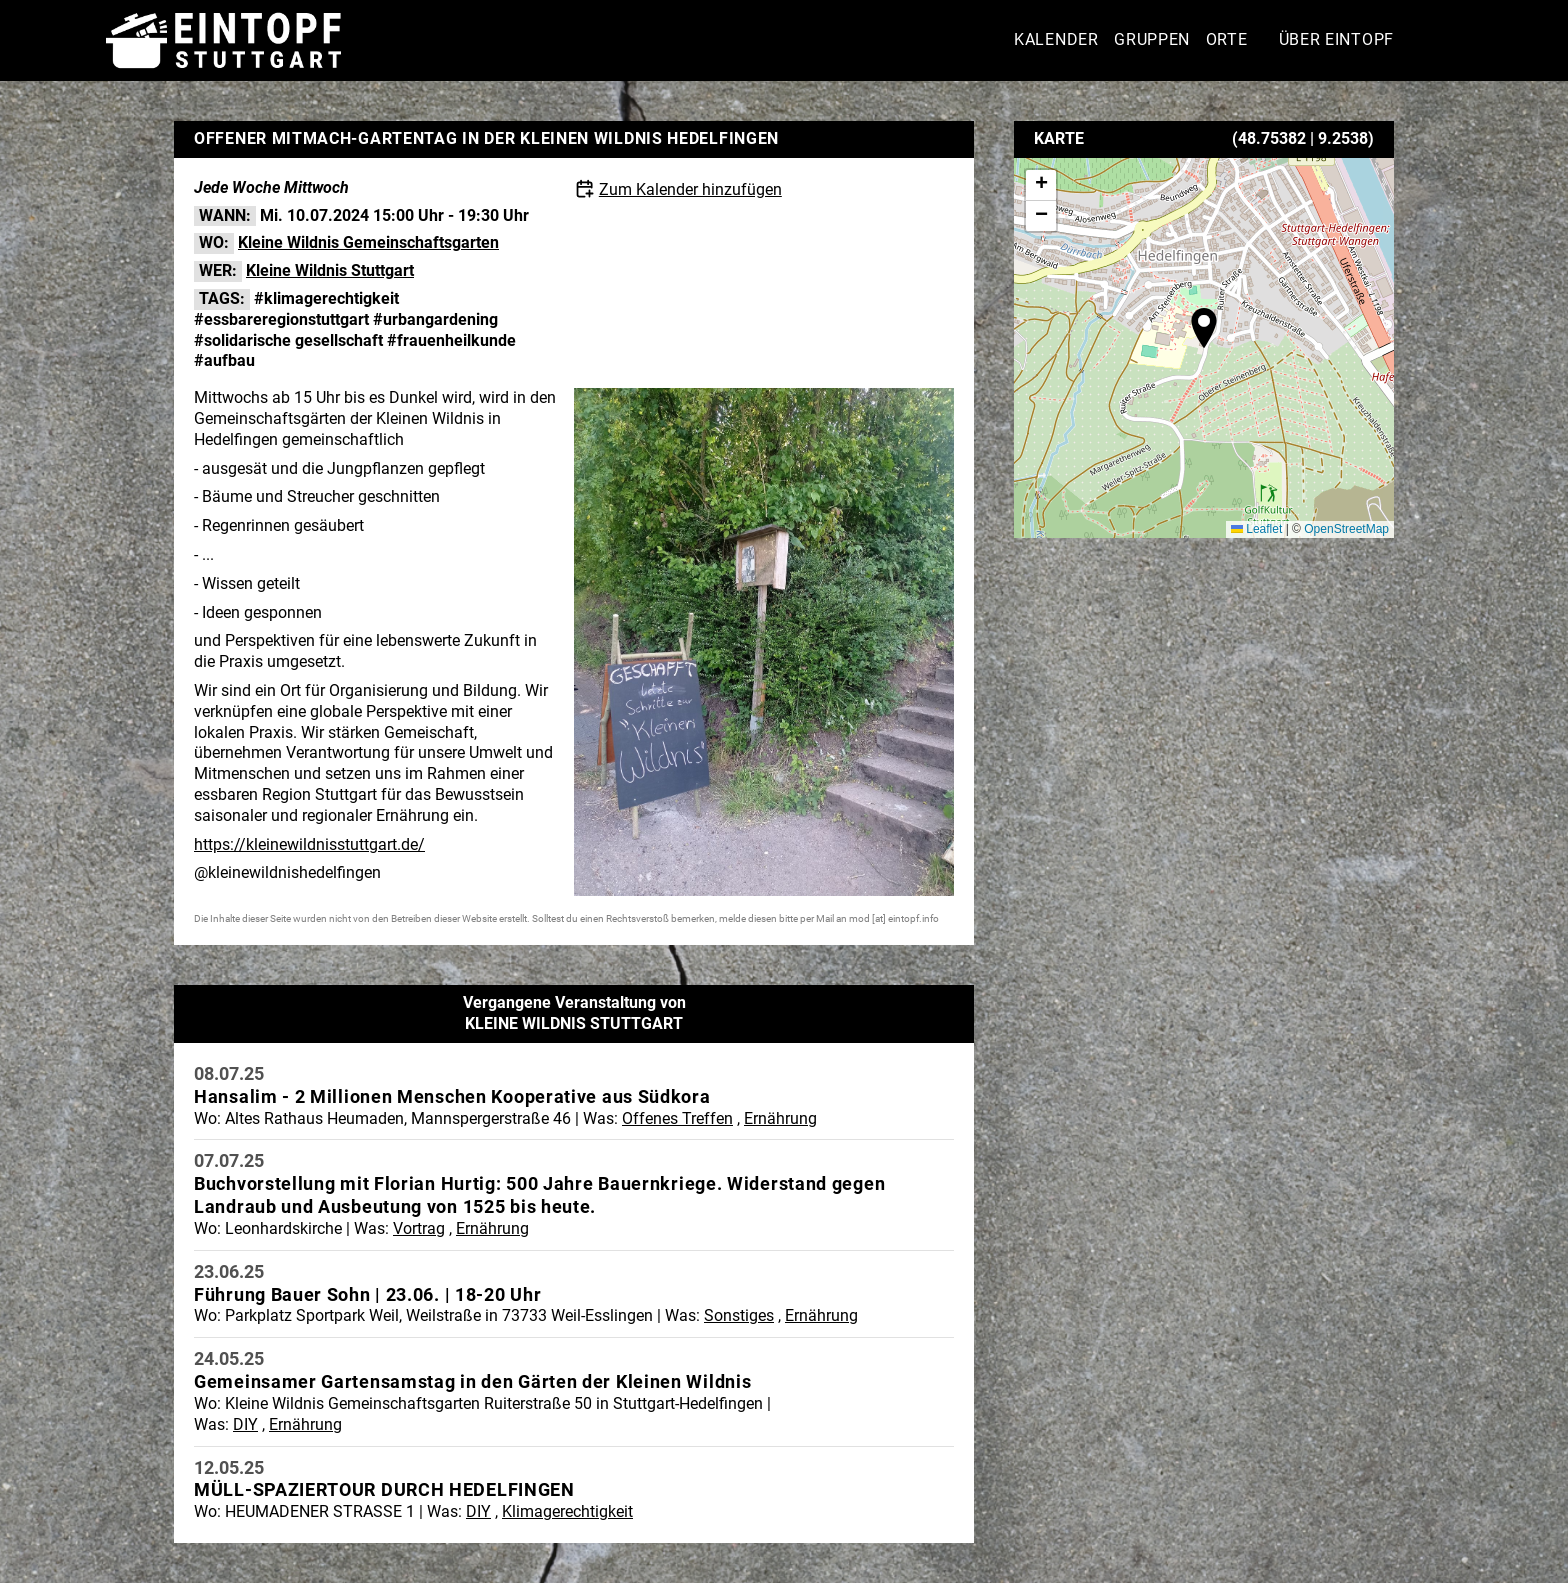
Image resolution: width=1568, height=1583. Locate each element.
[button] (1204, 328)
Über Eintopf (1336, 39)
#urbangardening (435, 319)
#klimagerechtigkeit (326, 298)
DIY (245, 1424)
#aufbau (224, 360)
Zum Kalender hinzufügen (690, 189)
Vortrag (419, 1228)
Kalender (1056, 39)
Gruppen (1152, 39)
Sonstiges (739, 1315)
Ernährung (780, 1118)
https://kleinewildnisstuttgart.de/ (309, 844)
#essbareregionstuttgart (281, 319)
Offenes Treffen (677, 1118)
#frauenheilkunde (451, 340)
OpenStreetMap (1346, 529)
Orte (1227, 39)
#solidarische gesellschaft (288, 340)
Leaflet (1256, 529)
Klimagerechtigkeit (567, 1511)
